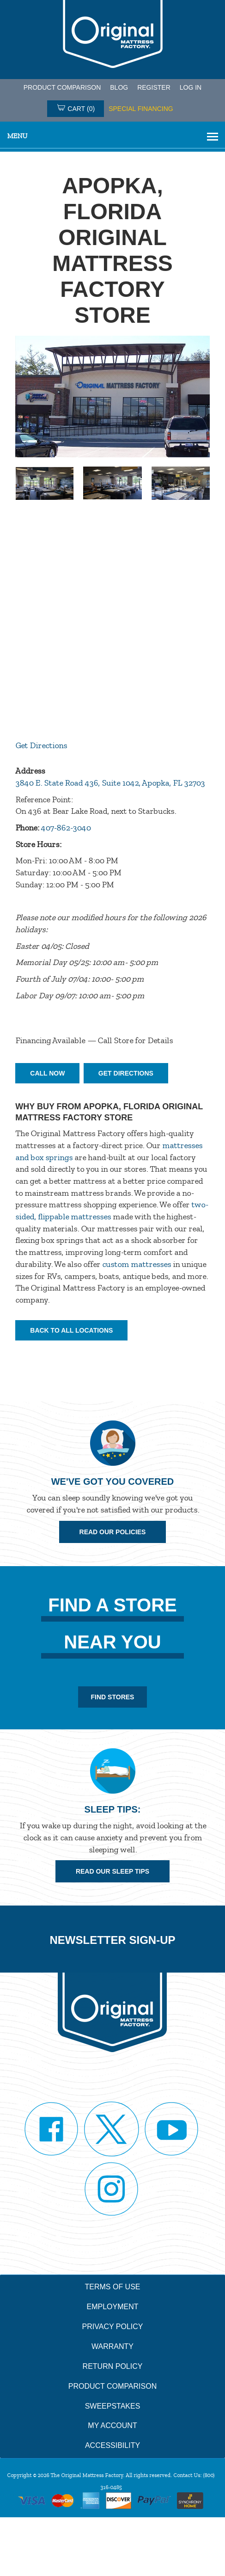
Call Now (47, 1073)
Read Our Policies (112, 1532)
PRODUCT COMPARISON (62, 87)
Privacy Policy (112, 2326)
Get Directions (41, 745)
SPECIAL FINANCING (141, 108)
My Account (112, 2425)
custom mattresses (136, 1264)
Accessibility (112, 2445)
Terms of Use (112, 2287)
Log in (190, 87)
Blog (119, 87)
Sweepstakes (112, 2406)
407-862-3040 (66, 827)
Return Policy (113, 2366)
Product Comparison (112, 2386)
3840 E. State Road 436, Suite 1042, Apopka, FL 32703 (110, 782)
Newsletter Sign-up (112, 1940)
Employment (112, 2307)
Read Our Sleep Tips (112, 1871)
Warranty (112, 2346)
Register (153, 87)
